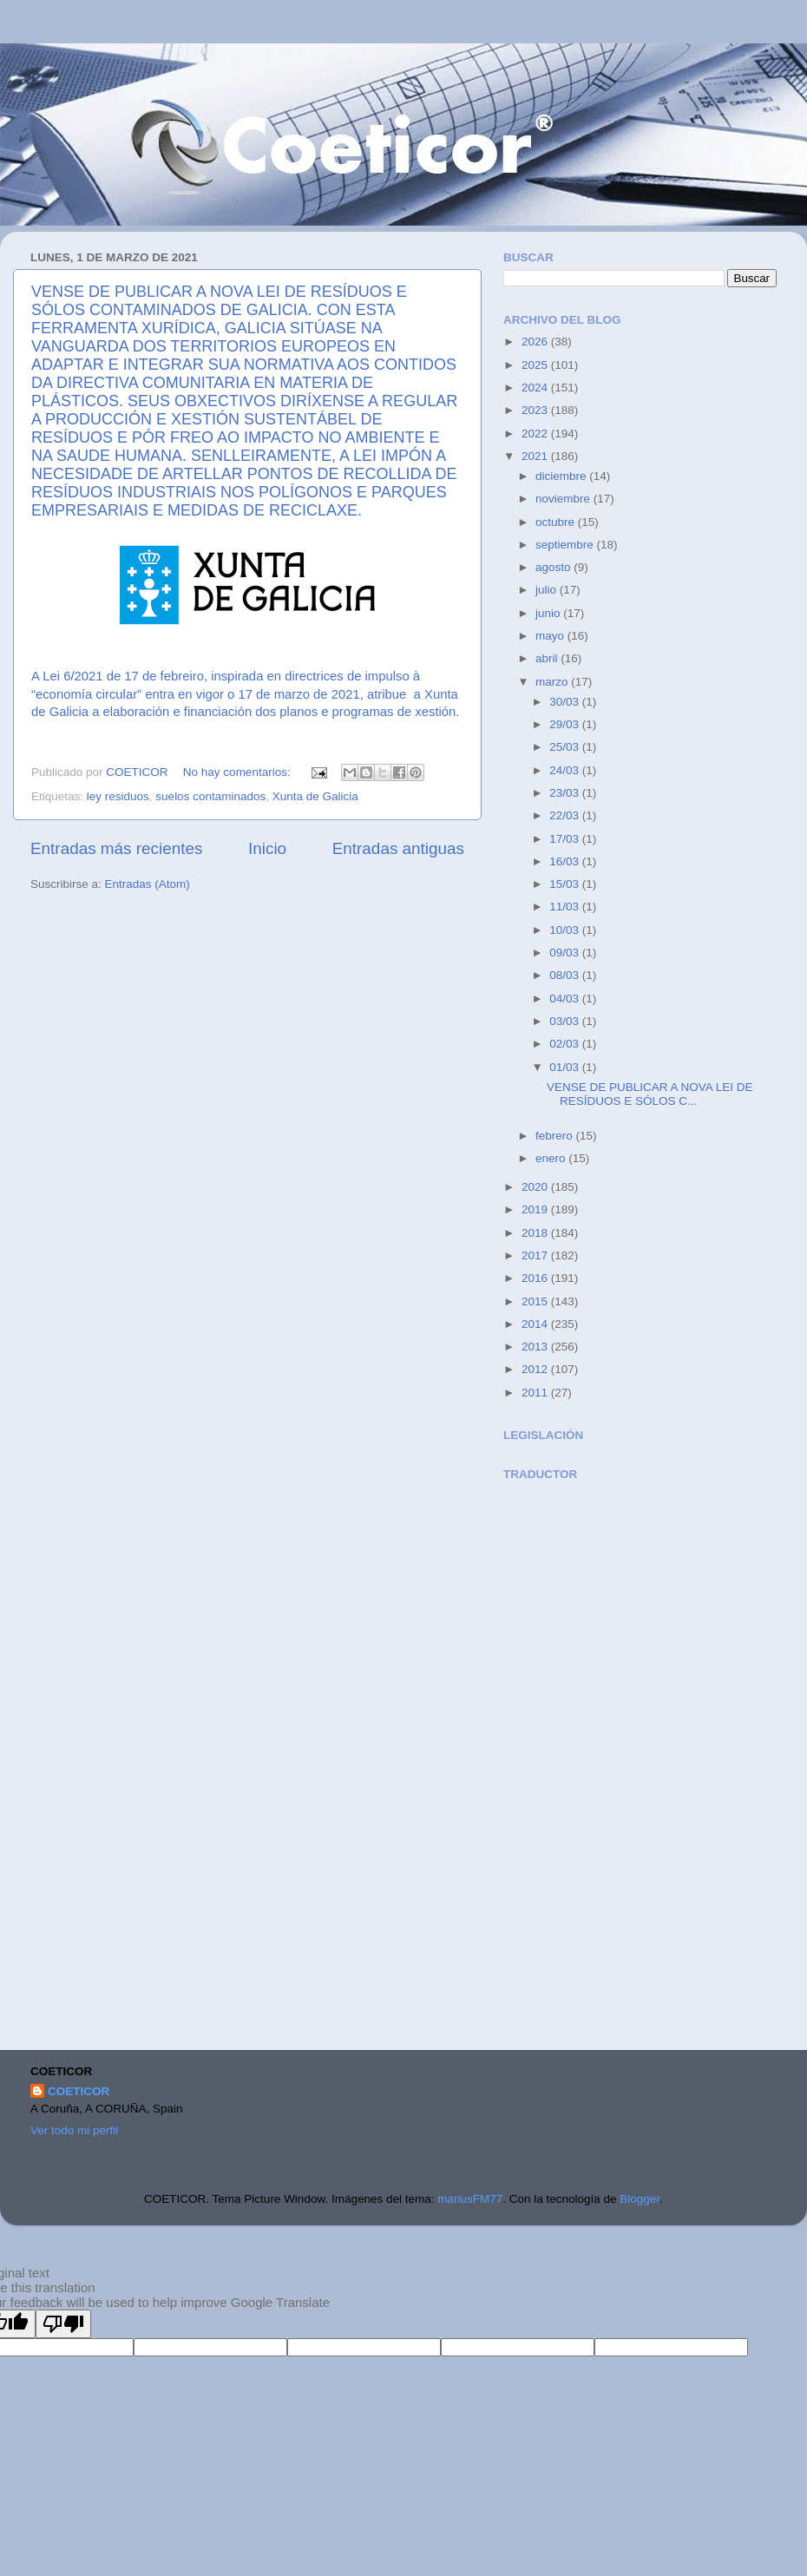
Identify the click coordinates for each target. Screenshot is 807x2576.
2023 (536, 410)
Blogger (639, 2198)
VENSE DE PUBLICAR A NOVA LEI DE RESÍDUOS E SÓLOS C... (650, 1094)
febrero (555, 1135)
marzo (553, 681)
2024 (536, 387)
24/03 (565, 770)
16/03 (565, 861)
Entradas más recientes (116, 848)
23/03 (565, 792)
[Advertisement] (585, 1767)
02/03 (565, 1043)
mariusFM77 (469, 2198)
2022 (536, 433)
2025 (536, 364)
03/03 (565, 1021)
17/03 (565, 838)
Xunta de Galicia (315, 796)
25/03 (565, 746)
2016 (536, 1278)
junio (549, 613)
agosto (554, 567)
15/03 (565, 883)
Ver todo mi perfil (74, 2130)
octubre (556, 522)
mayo (551, 635)
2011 (536, 1392)
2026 (536, 341)
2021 (536, 456)
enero (551, 1158)
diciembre (562, 476)
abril (548, 658)
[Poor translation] (63, 2324)
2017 (536, 1255)
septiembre (566, 544)
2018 (536, 1232)
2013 (536, 1346)
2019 (536, 1209)
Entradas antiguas (398, 848)
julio (547, 589)
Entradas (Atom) (147, 883)
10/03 (565, 929)
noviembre (564, 498)
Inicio (267, 848)
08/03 (565, 975)
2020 (536, 1186)
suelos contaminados (210, 796)
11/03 (565, 906)
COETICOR (78, 2091)
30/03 (565, 701)
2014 (536, 1324)
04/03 (565, 998)
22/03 (565, 815)
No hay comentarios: (238, 772)
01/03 (565, 1067)
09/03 (565, 952)
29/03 (565, 724)
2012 (536, 1369)
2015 (536, 1301)
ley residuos (118, 796)
